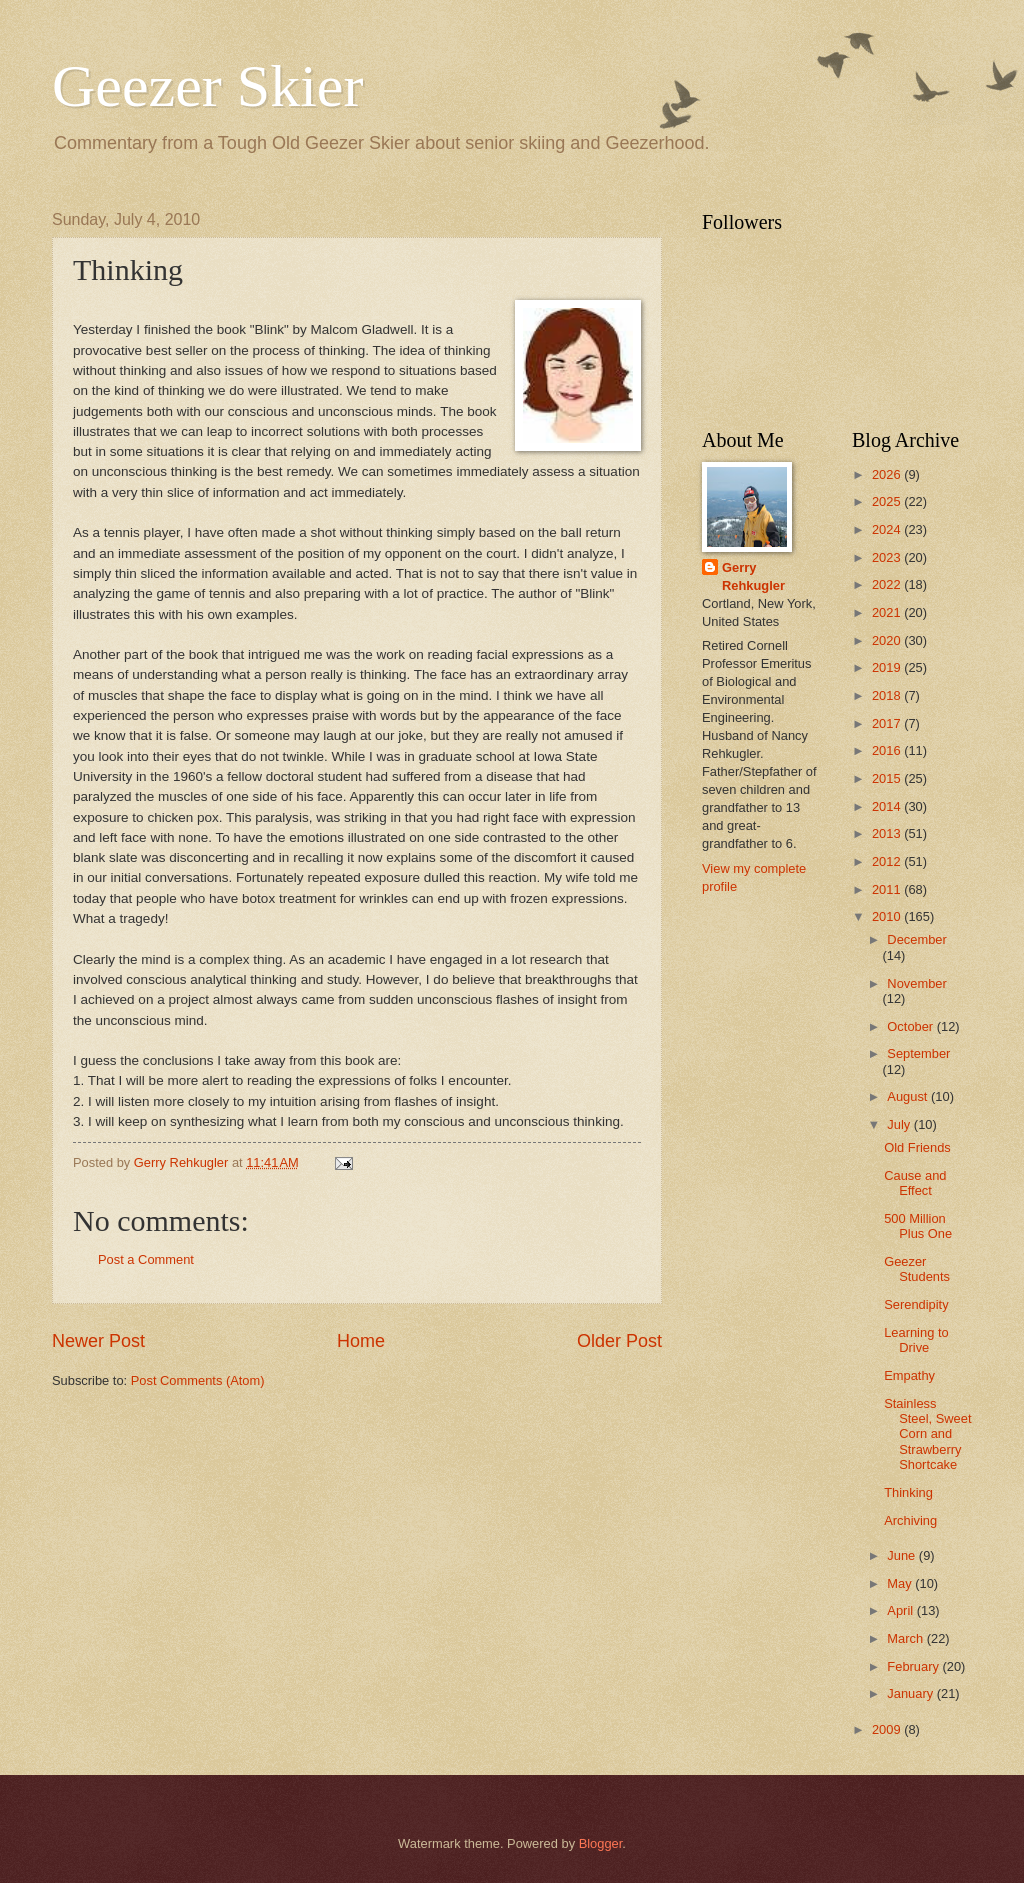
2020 (888, 640)
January (911, 1693)
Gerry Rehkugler (753, 576)
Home (361, 1341)
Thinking (908, 1492)
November (916, 983)
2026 (888, 474)
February (914, 1666)
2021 (888, 612)
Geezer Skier (207, 86)
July (900, 1124)
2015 (888, 778)
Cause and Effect (915, 1183)
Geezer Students (917, 1269)
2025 (888, 501)
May (901, 1583)
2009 (888, 1729)
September (918, 1053)
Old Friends (917, 1147)
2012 (888, 861)
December (916, 939)
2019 (888, 667)
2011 (888, 889)
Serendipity (916, 1304)
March (906, 1638)
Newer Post (98, 1341)
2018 (888, 695)
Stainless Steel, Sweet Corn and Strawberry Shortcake (927, 1434)
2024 (888, 529)
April (901, 1610)
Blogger (601, 1843)
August (909, 1096)
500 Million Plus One (918, 1226)
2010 (888, 916)
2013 (888, 833)
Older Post (619, 1341)
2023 (888, 557)
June (903, 1555)
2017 (888, 723)
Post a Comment (146, 1259)
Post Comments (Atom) (198, 1380)
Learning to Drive (916, 1340)
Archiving (910, 1520)
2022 (888, 584)
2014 (888, 806)
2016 (888, 750)
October (911, 1026)
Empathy (909, 1375)
